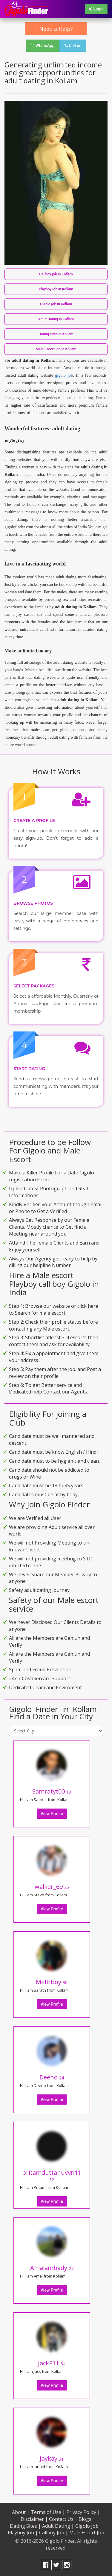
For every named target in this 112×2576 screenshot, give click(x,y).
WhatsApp (43, 45)
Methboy (51, 1982)
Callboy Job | (53, 2532)
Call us (73, 45)
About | (21, 2512)
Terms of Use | (48, 2512)
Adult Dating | (58, 2526)
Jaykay (52, 2458)
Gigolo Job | (88, 2526)
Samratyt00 (51, 1791)
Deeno (51, 2077)
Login (96, 9)
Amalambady (51, 2268)
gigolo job (64, 375)
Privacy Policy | (83, 2512)
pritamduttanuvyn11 (51, 2175)
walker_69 (52, 1887)
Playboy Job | (23, 2532)
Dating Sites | (25, 2526)
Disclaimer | (34, 2519)
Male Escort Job (86, 2532)
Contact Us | (63, 2519)
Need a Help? (56, 28)
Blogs (85, 2519)
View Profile (52, 1813)
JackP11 (51, 2363)
